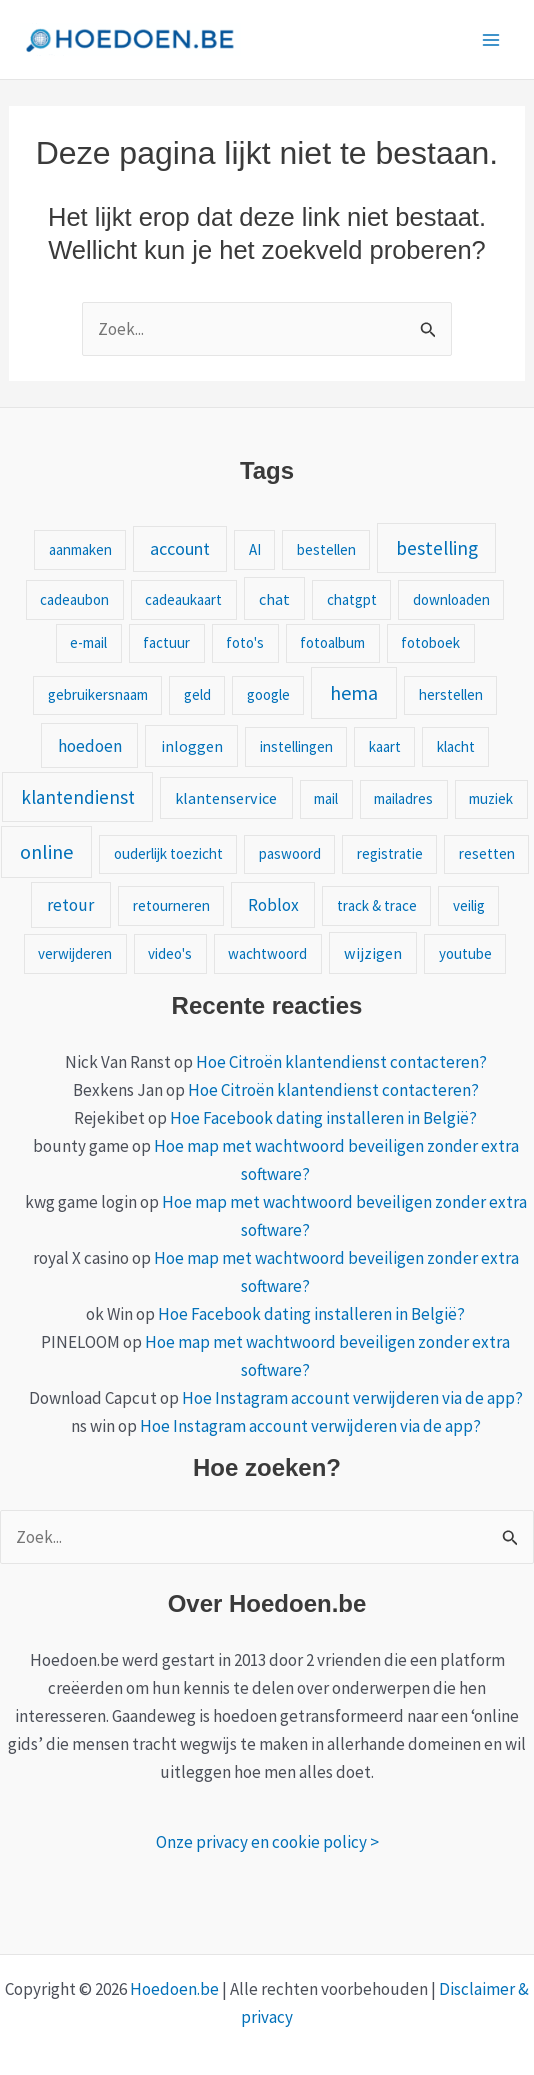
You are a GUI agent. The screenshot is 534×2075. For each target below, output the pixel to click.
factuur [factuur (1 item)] (166, 642)
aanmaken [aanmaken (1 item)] (80, 549)
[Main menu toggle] (492, 40)
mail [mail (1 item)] (326, 798)
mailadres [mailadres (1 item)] (403, 798)
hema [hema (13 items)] (354, 692)
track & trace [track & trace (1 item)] (377, 905)
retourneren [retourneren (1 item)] (171, 905)
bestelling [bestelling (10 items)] (437, 548)
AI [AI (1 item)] (255, 549)
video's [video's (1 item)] (170, 953)
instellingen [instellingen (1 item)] (296, 746)
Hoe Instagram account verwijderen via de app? (352, 1398)
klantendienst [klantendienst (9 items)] (78, 797)
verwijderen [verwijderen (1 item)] (75, 953)
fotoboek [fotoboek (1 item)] (430, 642)
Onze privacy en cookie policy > (267, 1842)
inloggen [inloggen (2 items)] (192, 746)
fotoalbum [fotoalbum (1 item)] (332, 642)
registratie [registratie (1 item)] (390, 853)
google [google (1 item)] (268, 694)
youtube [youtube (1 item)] (465, 953)
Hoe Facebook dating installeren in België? (323, 1118)
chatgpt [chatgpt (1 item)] (352, 599)
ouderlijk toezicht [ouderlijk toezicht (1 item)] (168, 853)
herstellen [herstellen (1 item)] (451, 694)
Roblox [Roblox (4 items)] (273, 905)
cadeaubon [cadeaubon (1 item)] (74, 599)
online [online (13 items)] (46, 851)
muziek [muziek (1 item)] (491, 798)
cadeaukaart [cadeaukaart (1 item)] (183, 599)
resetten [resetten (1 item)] (487, 853)
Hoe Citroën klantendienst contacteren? (341, 1062)
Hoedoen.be (174, 1989)
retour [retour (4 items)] (70, 905)
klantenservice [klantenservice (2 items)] (226, 798)
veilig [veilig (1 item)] (469, 905)
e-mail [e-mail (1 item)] (88, 642)
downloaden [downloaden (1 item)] (451, 599)
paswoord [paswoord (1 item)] (290, 853)
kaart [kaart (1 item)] (385, 746)
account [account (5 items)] (180, 548)
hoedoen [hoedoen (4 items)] (90, 746)
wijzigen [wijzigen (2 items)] (373, 953)
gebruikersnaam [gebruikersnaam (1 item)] (98, 694)
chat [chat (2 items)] (274, 599)
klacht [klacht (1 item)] (456, 746)
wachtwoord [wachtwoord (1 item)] (267, 953)
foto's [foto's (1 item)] (245, 642)
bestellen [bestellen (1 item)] (326, 549)
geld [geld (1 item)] (197, 694)
